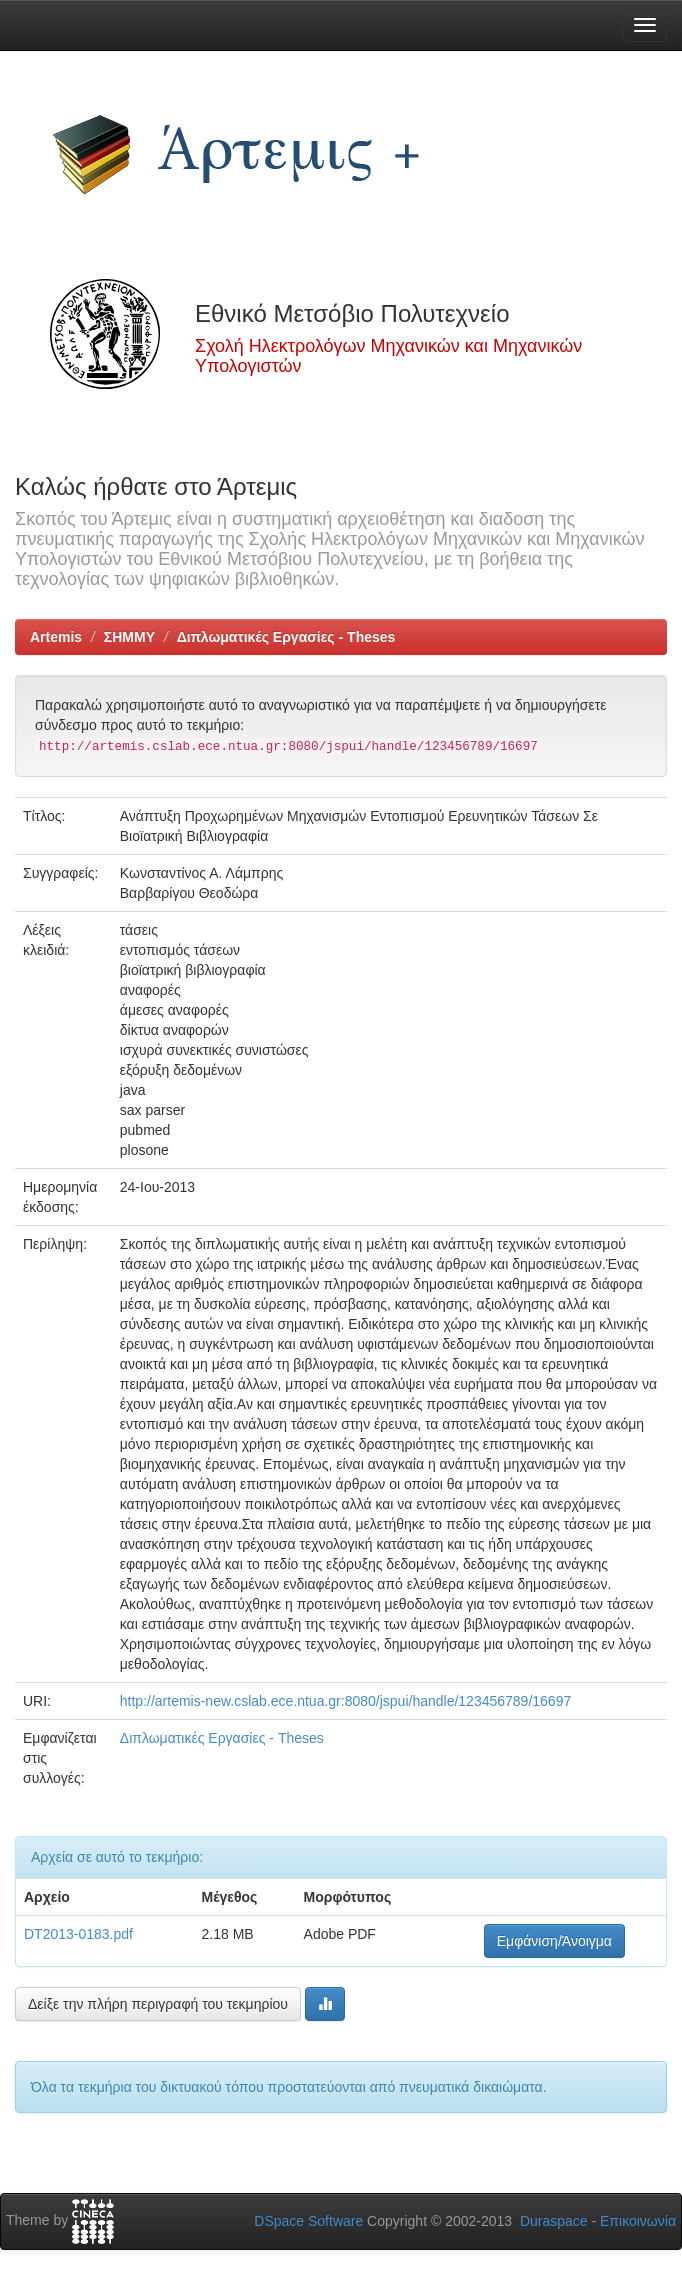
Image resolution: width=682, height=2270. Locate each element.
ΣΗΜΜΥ (129, 637)
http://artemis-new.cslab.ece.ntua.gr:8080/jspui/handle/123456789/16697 (345, 1701)
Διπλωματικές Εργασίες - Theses (286, 637)
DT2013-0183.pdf (78, 1934)
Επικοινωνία (638, 2221)
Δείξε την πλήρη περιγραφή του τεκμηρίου (158, 2004)
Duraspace (554, 2221)
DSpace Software (308, 2221)
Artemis (56, 637)
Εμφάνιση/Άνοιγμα (554, 1941)
